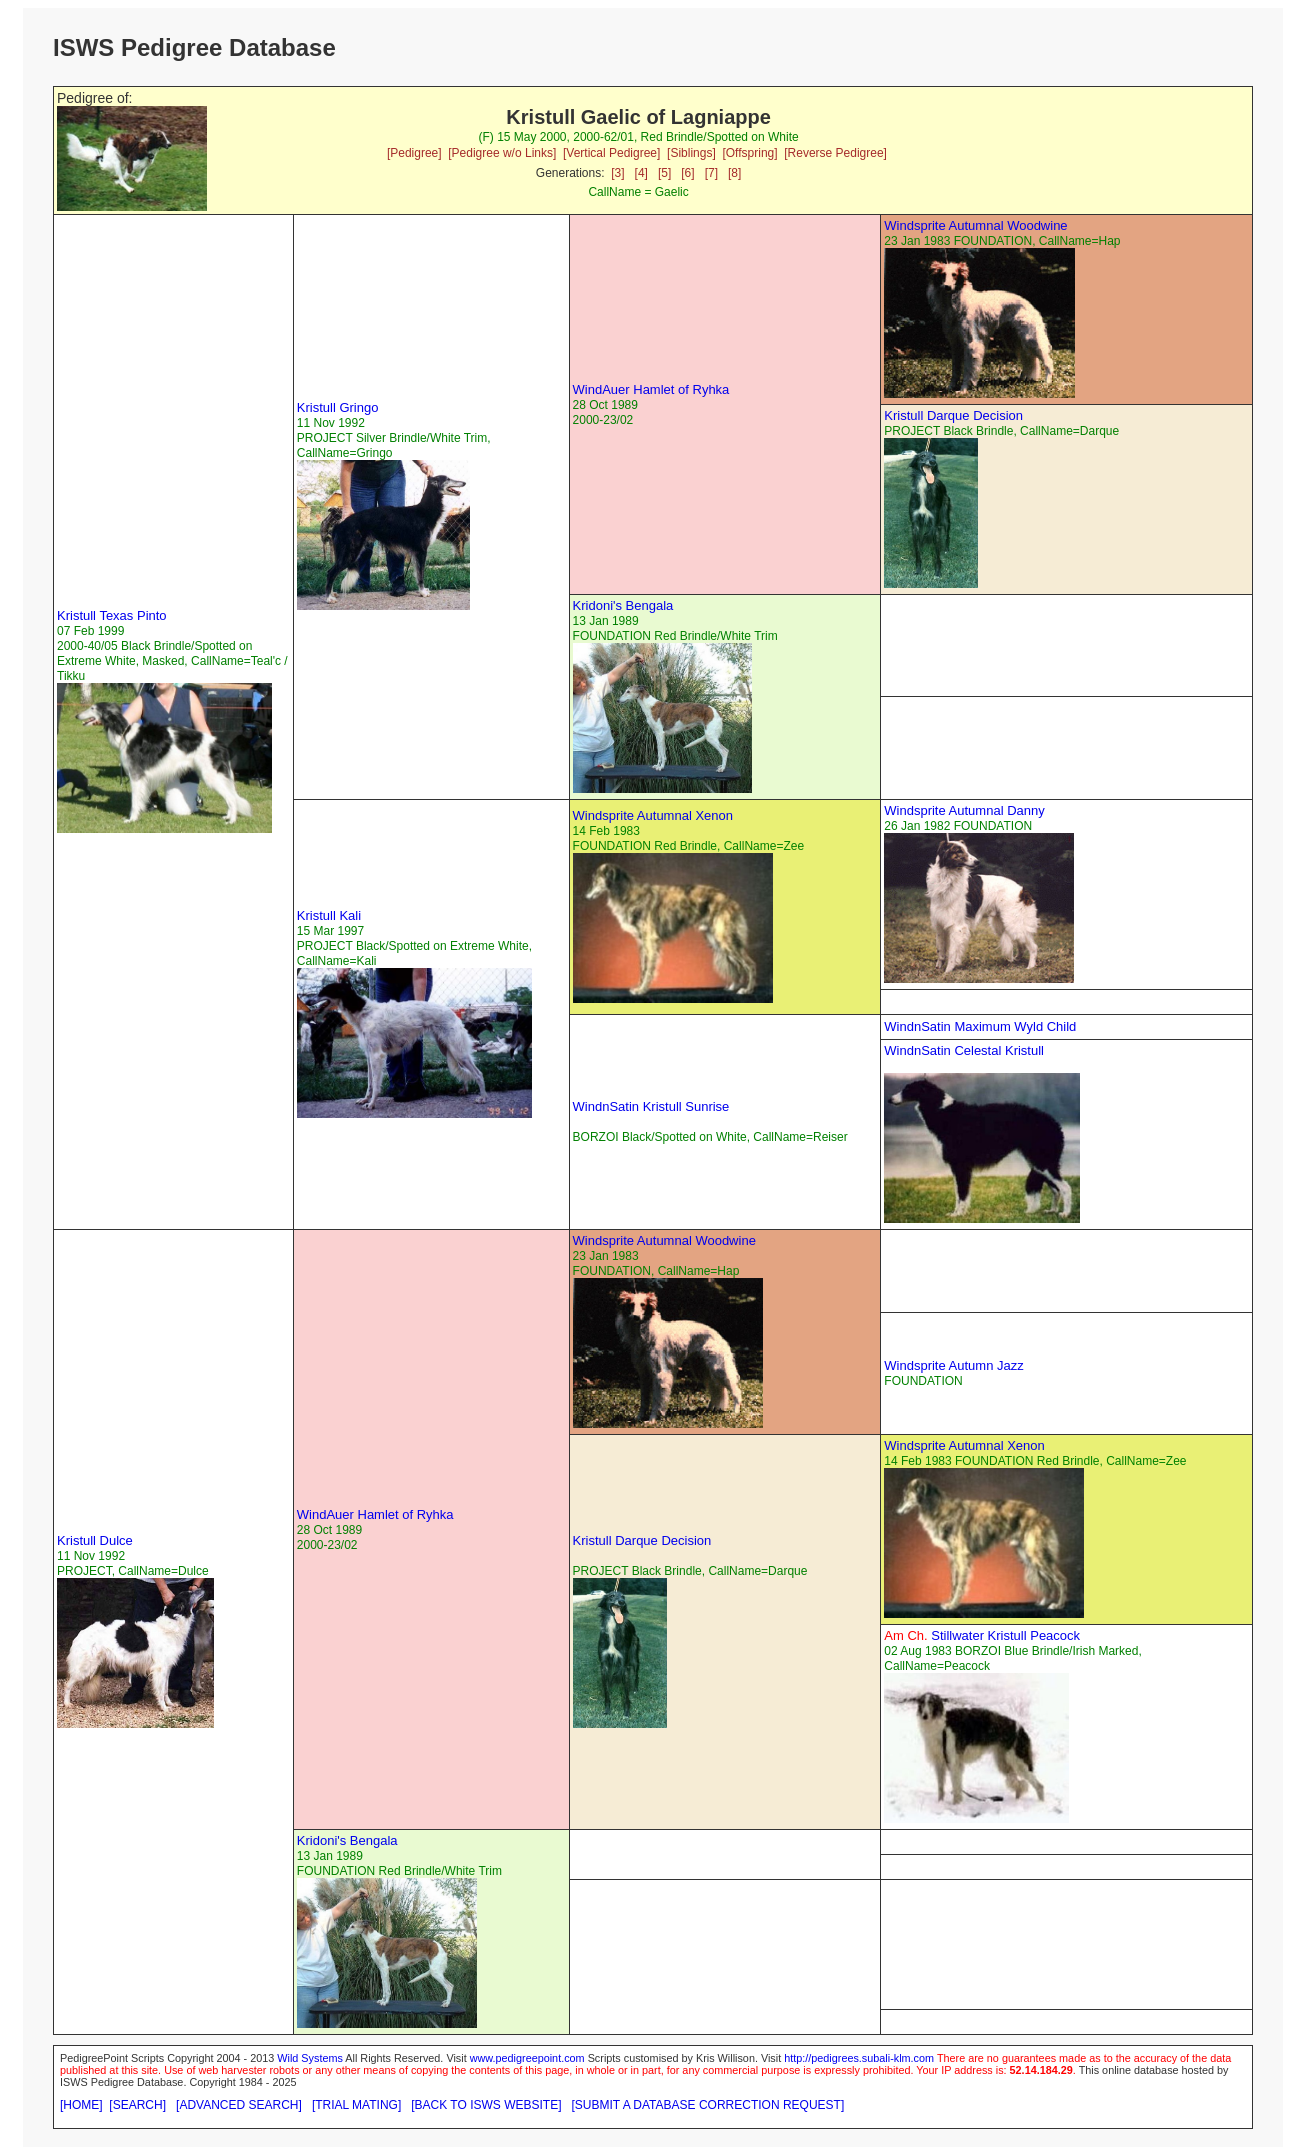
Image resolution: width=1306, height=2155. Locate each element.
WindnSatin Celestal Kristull (964, 1050)
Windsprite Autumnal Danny (964, 810)
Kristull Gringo (338, 407)
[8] (734, 173)
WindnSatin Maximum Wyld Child (980, 1026)
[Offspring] (749, 153)
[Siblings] (691, 153)
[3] (617, 173)
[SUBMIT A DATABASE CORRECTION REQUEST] (708, 2105)
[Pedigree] (414, 153)
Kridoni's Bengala (623, 605)
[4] (641, 173)
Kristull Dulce (95, 1540)
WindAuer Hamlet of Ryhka (651, 389)
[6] (687, 173)
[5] (664, 173)
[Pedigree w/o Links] (502, 153)
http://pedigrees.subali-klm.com (859, 2058)
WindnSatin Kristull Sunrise (651, 1106)
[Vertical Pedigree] (611, 153)
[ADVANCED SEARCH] (239, 2105)
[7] (711, 173)
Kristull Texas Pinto (112, 615)
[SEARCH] (137, 2105)
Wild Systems (310, 2058)
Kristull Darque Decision (953, 415)
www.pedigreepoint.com (527, 2058)
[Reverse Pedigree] (835, 153)
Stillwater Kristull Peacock (982, 1635)
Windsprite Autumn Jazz (953, 1365)
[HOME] (81, 2105)
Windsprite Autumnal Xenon (653, 815)
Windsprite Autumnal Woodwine (975, 225)
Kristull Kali (329, 915)
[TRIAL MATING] (356, 2105)
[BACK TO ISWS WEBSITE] (486, 2105)
